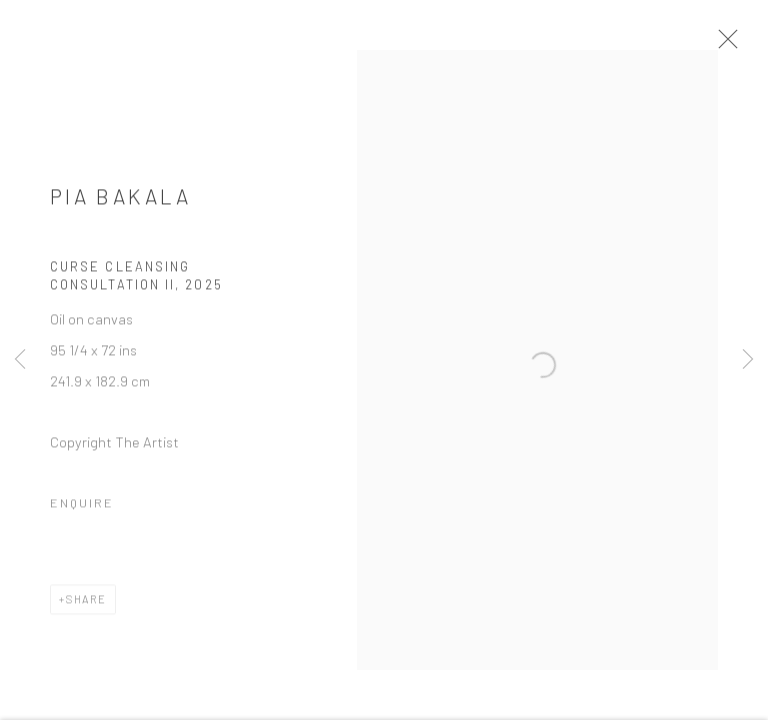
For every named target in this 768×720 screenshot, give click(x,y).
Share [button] (86, 611)
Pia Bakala (121, 207)
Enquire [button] (82, 515)
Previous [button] (20, 360)
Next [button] (748, 360)
